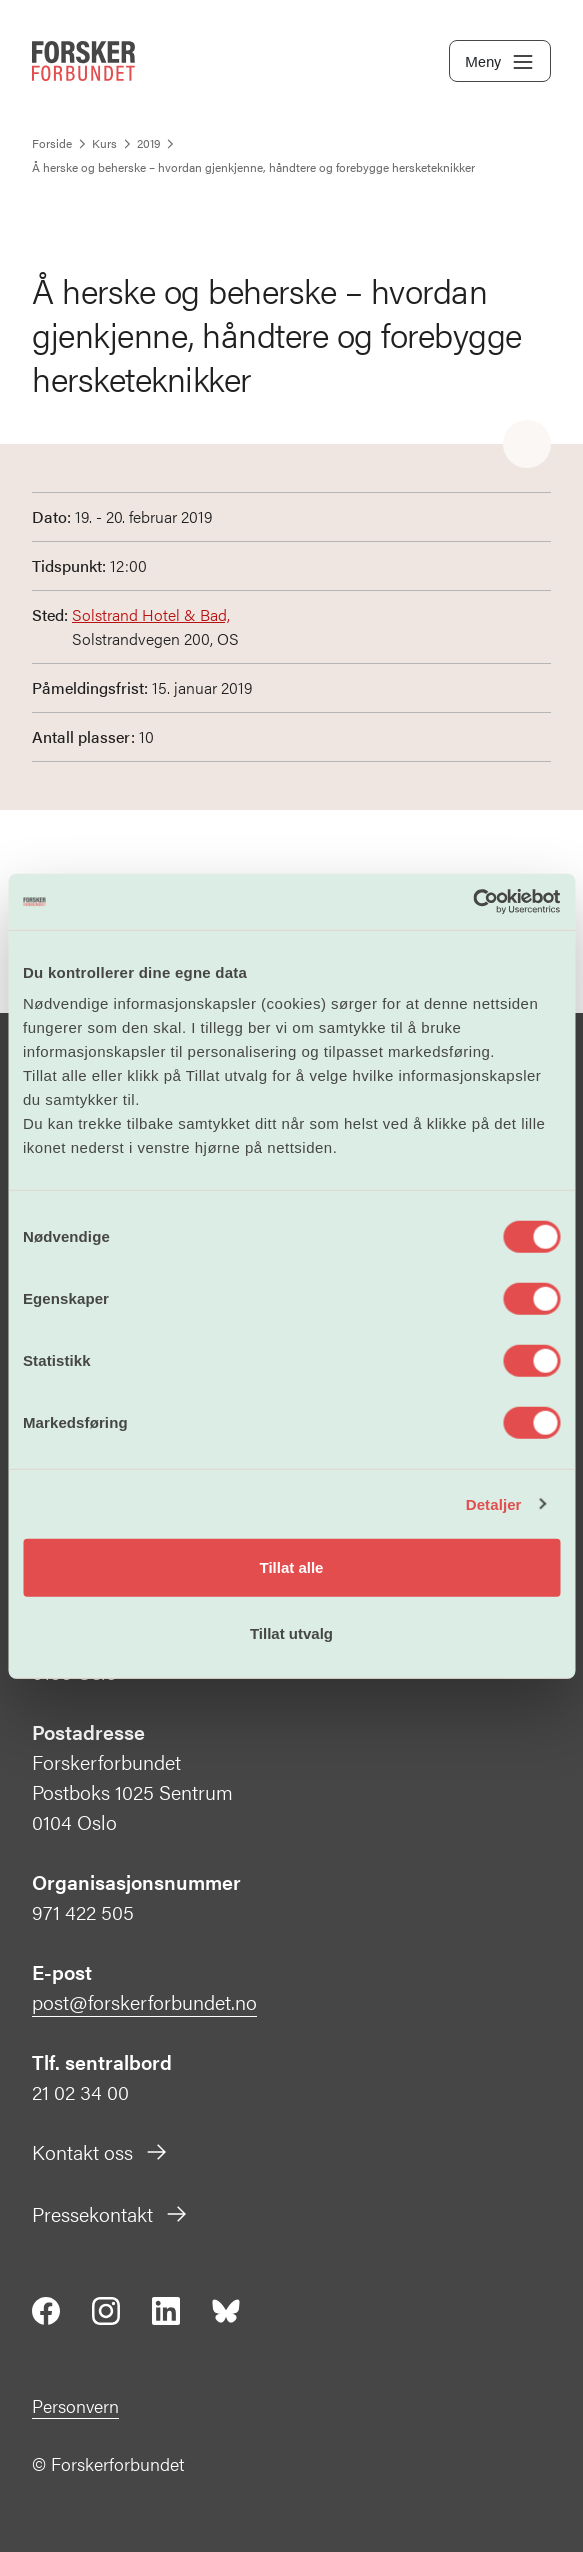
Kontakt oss (100, 2151)
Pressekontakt (110, 2213)
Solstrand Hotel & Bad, (151, 614)
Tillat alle (292, 1567)
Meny (500, 62)
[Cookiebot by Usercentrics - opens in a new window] (472, 902)
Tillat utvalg (291, 1632)
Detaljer (494, 1503)
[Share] (527, 445)
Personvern (75, 2405)
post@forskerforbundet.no (144, 2001)
